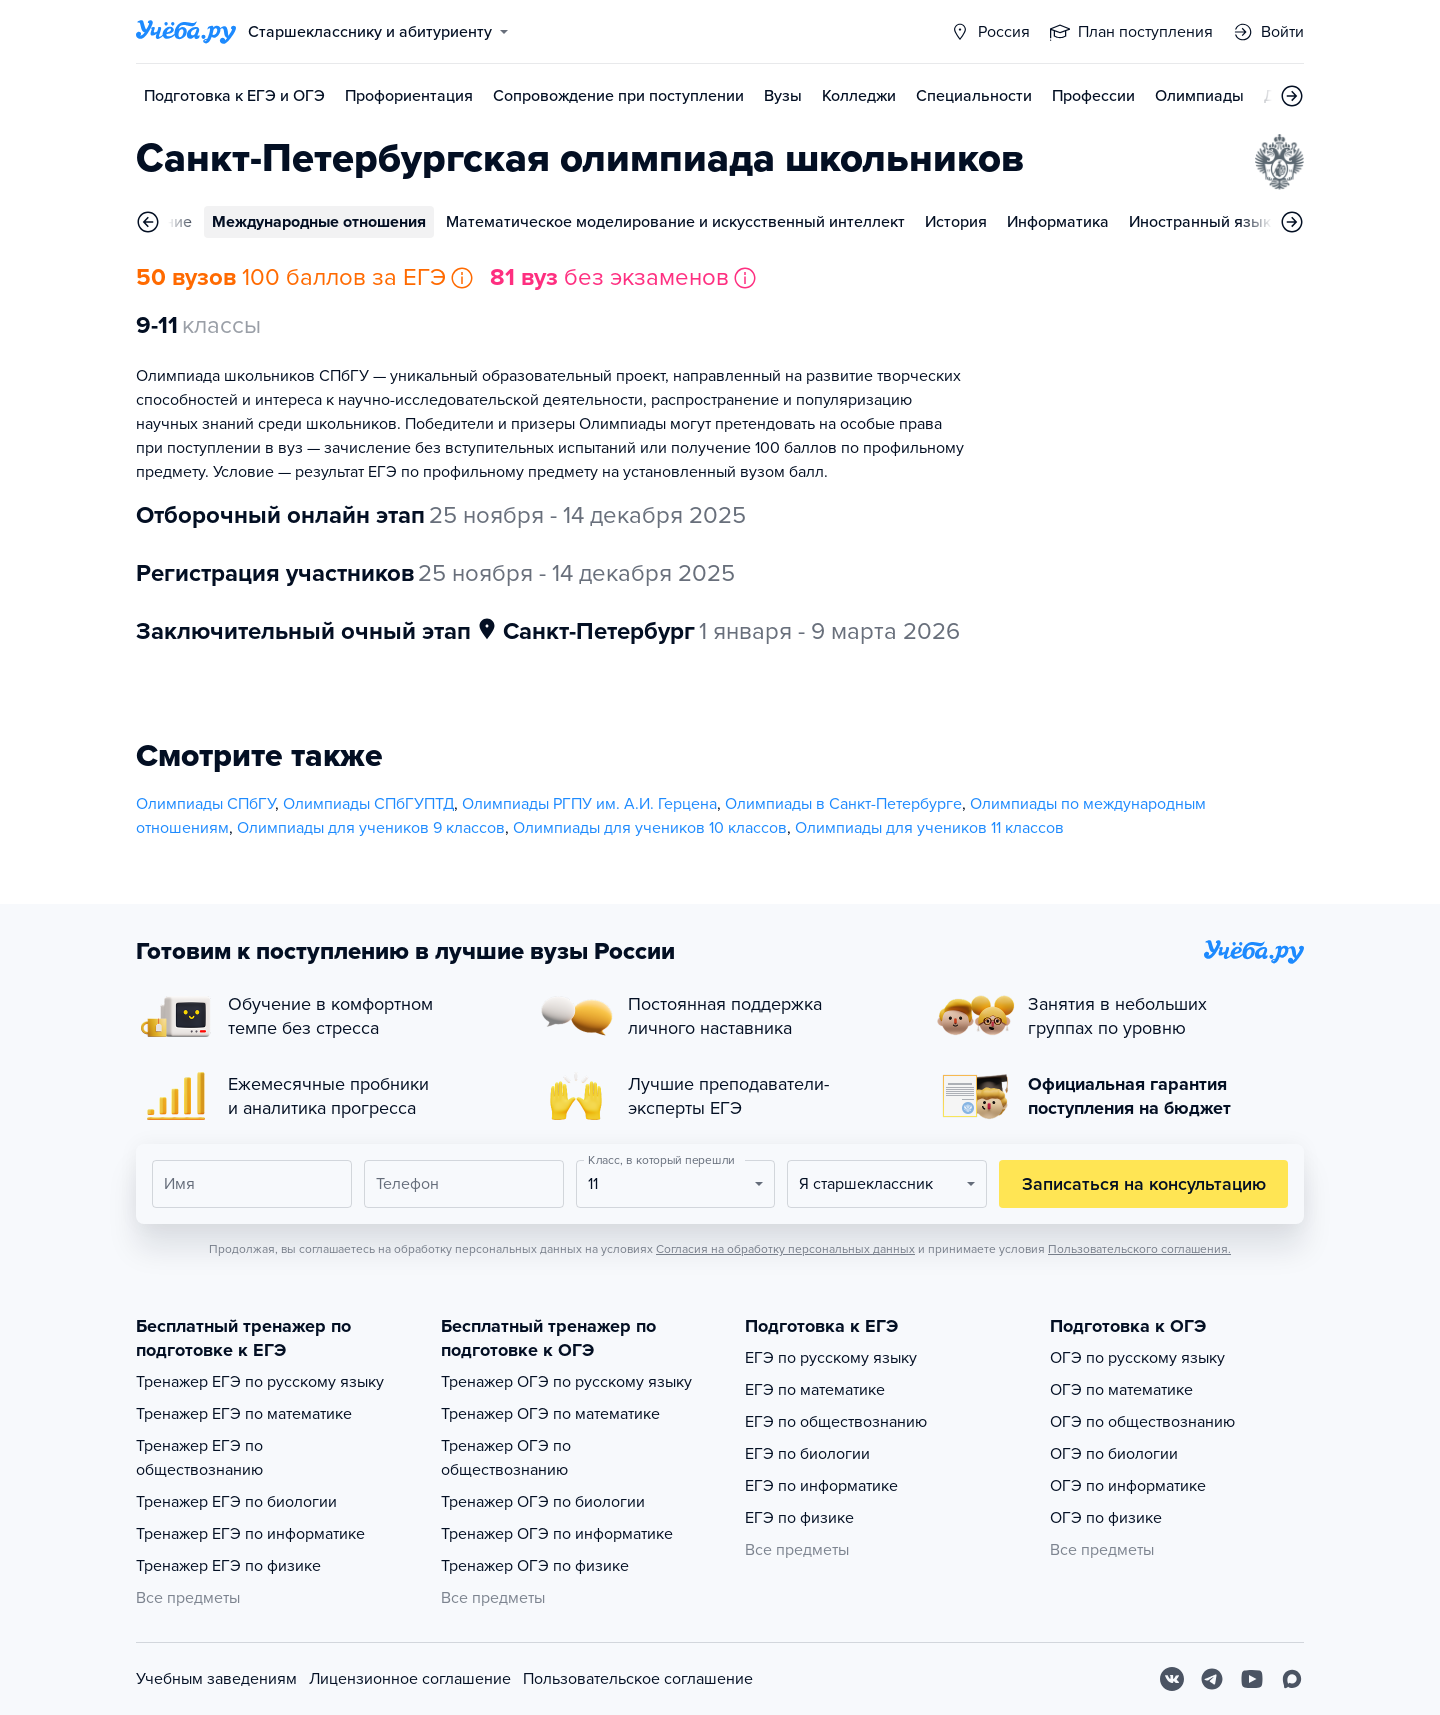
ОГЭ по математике (1121, 1390)
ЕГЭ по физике (799, 1518)
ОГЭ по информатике (1128, 1486)
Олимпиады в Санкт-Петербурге (843, 804)
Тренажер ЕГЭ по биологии (236, 1502)
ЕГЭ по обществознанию (836, 1422)
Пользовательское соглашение (638, 1679)
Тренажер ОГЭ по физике (535, 1566)
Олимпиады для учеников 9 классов (371, 828)
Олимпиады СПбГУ (205, 804)
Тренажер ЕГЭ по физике (228, 1566)
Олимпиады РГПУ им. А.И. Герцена (589, 804)
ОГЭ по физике (1106, 1518)
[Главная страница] (186, 32)
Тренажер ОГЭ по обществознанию (506, 1458)
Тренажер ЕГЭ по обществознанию (199, 1458)
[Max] (1292, 1679)
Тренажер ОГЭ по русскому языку (566, 1382)
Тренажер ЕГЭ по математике (244, 1414)
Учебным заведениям (216, 1679)
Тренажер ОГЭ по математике (550, 1414)
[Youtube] (1252, 1679)
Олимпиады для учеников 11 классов (929, 828)
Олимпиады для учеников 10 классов (650, 828)
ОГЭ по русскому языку (1137, 1358)
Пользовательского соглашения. (1139, 1249)
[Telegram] (1212, 1679)
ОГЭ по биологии (1114, 1454)
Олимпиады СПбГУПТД (368, 804)
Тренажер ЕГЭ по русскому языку (260, 1382)
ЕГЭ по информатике (821, 1486)
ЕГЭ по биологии (807, 1454)
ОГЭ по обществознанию (1142, 1422)
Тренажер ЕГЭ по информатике (250, 1534)
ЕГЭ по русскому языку (831, 1358)
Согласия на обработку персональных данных (785, 1249)
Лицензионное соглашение (410, 1679)
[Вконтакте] (1172, 1679)
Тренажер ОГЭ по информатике (557, 1534)
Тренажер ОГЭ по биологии (543, 1502)
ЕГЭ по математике (815, 1390)
